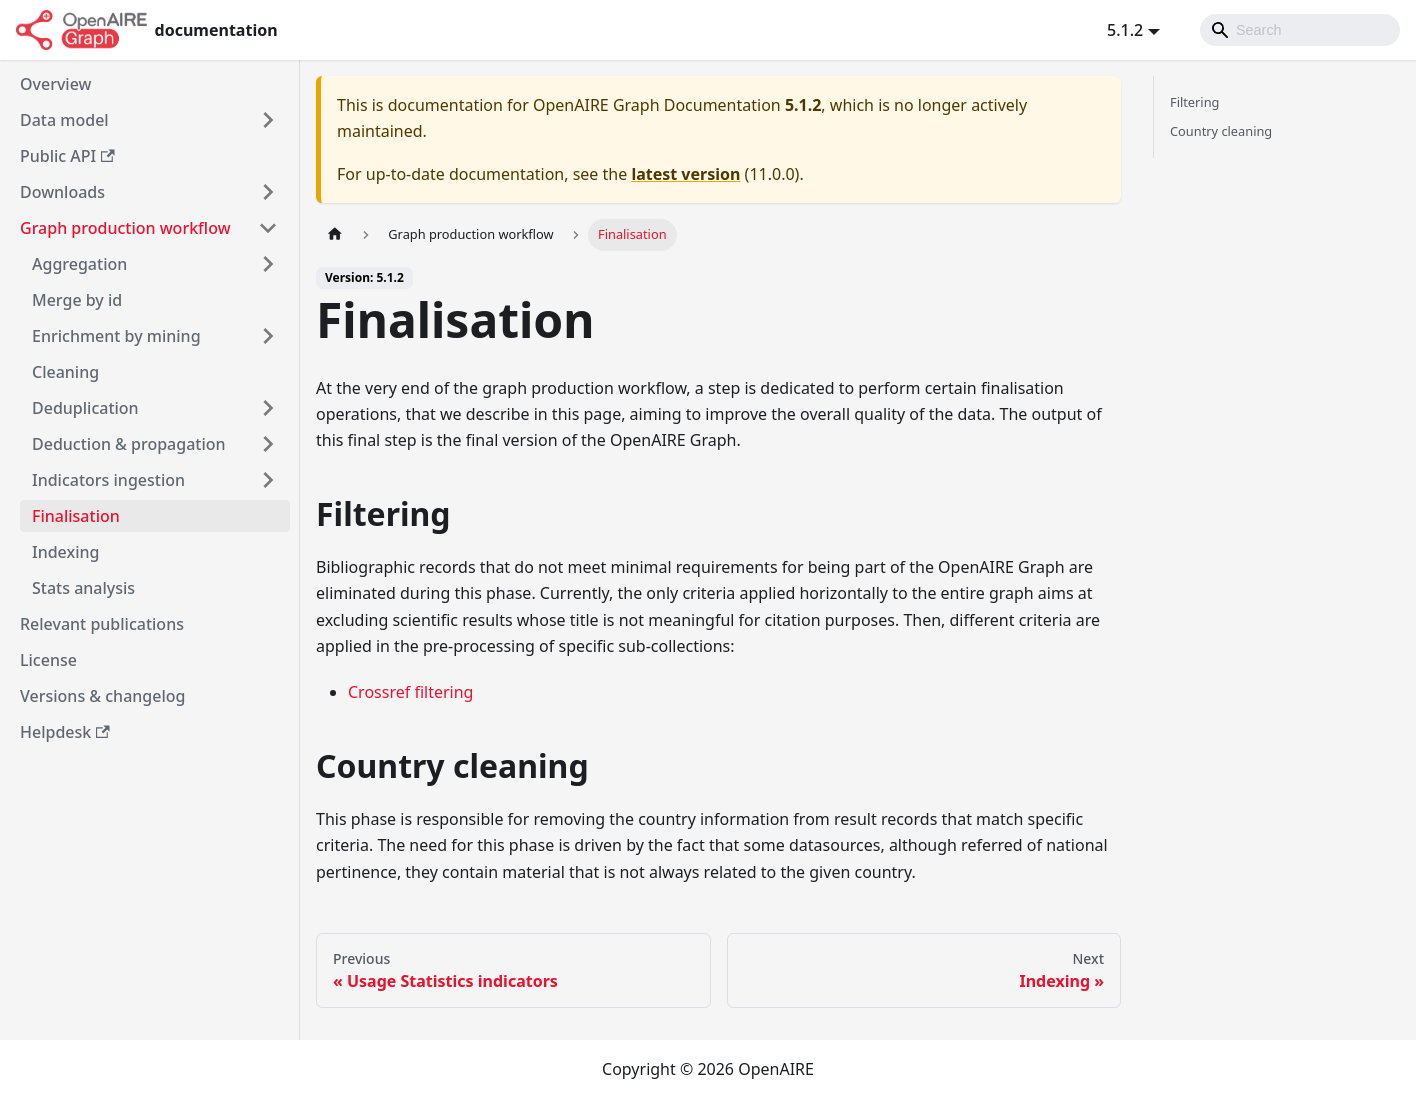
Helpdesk (65, 732)
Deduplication (85, 408)
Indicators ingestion (108, 480)
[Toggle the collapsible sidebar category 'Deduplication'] (268, 408)
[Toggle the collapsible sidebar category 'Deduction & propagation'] (268, 444)
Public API (67, 156)
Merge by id (77, 300)
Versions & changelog (102, 696)
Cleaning (65, 372)
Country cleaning (1221, 131)
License (48, 660)
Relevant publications (102, 624)
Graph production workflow (125, 228)
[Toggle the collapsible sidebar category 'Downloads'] (268, 192)
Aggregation (79, 264)
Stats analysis (83, 588)
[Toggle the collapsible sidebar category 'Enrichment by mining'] (268, 336)
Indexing (65, 552)
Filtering (1194, 102)
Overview (55, 84)
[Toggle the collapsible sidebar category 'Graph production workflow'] (268, 228)
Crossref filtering (410, 692)
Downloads (62, 192)
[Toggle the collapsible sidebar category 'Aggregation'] (268, 264)
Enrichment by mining (116, 336)
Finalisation (76, 516)
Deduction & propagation (129, 444)
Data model (64, 120)
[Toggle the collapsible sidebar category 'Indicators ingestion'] (268, 480)
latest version (685, 174)
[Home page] (335, 234)
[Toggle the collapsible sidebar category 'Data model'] (268, 120)
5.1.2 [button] (1125, 30)
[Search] (1300, 30)
